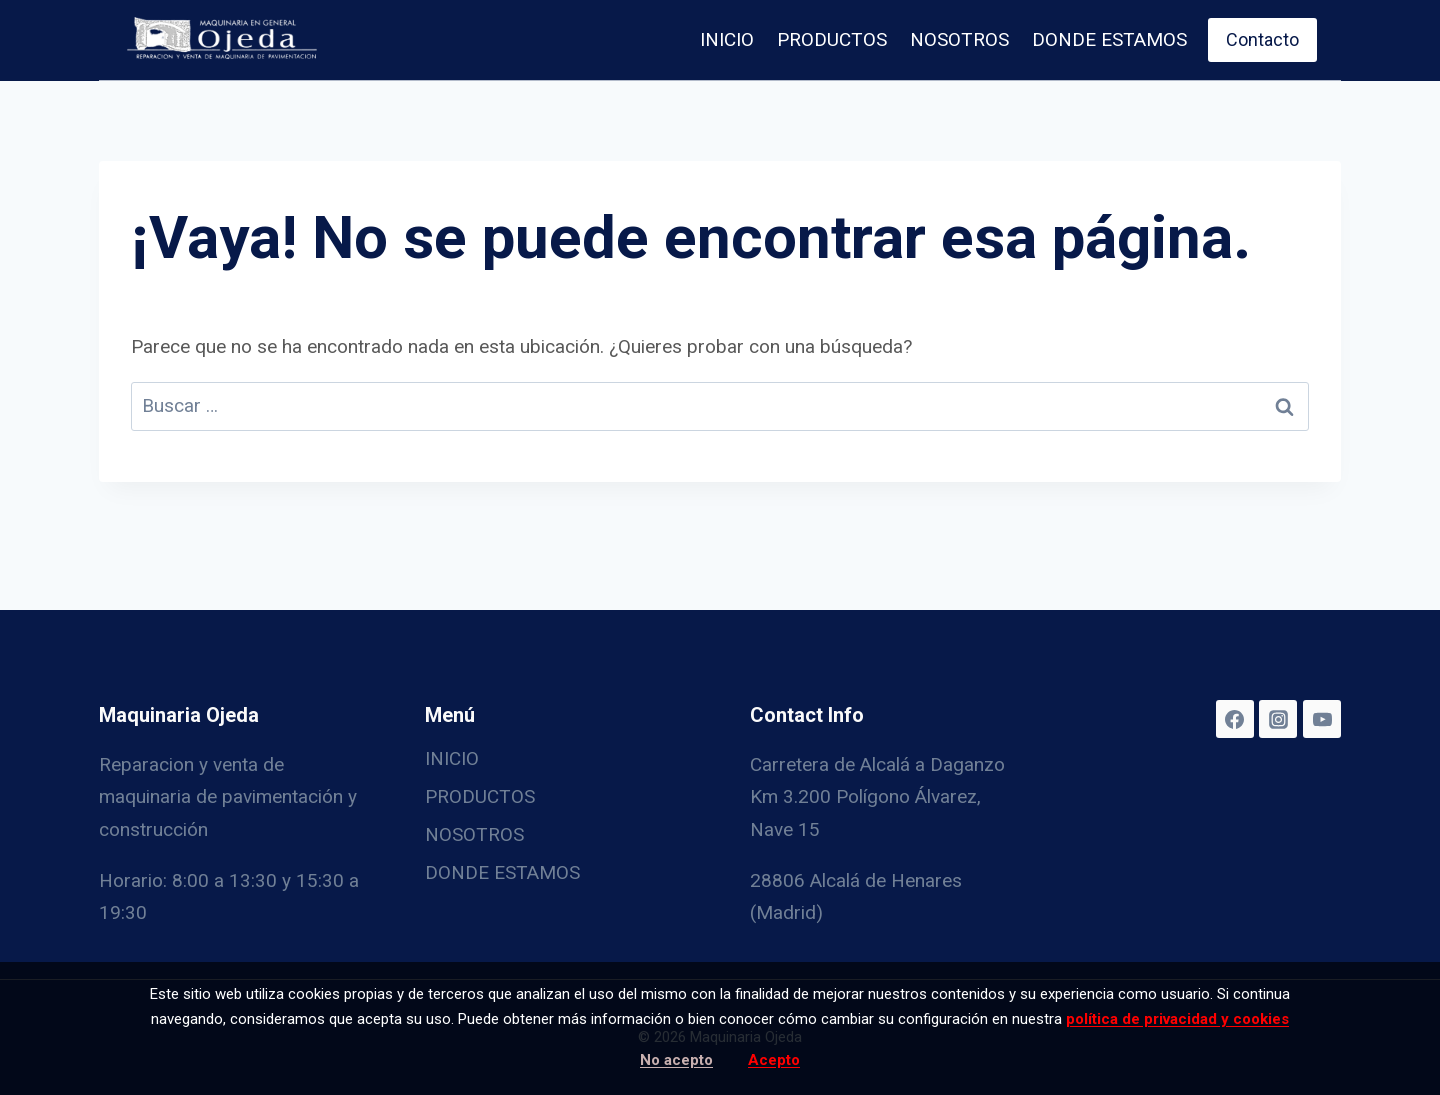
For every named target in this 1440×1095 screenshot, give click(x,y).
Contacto (1262, 39)
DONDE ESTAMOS (1109, 39)
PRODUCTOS (832, 39)
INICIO (727, 39)
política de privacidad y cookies (1177, 1019)
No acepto (676, 1060)
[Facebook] (1235, 719)
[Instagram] (1278, 719)
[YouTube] (1322, 719)
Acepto (774, 1060)
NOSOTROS (959, 39)
